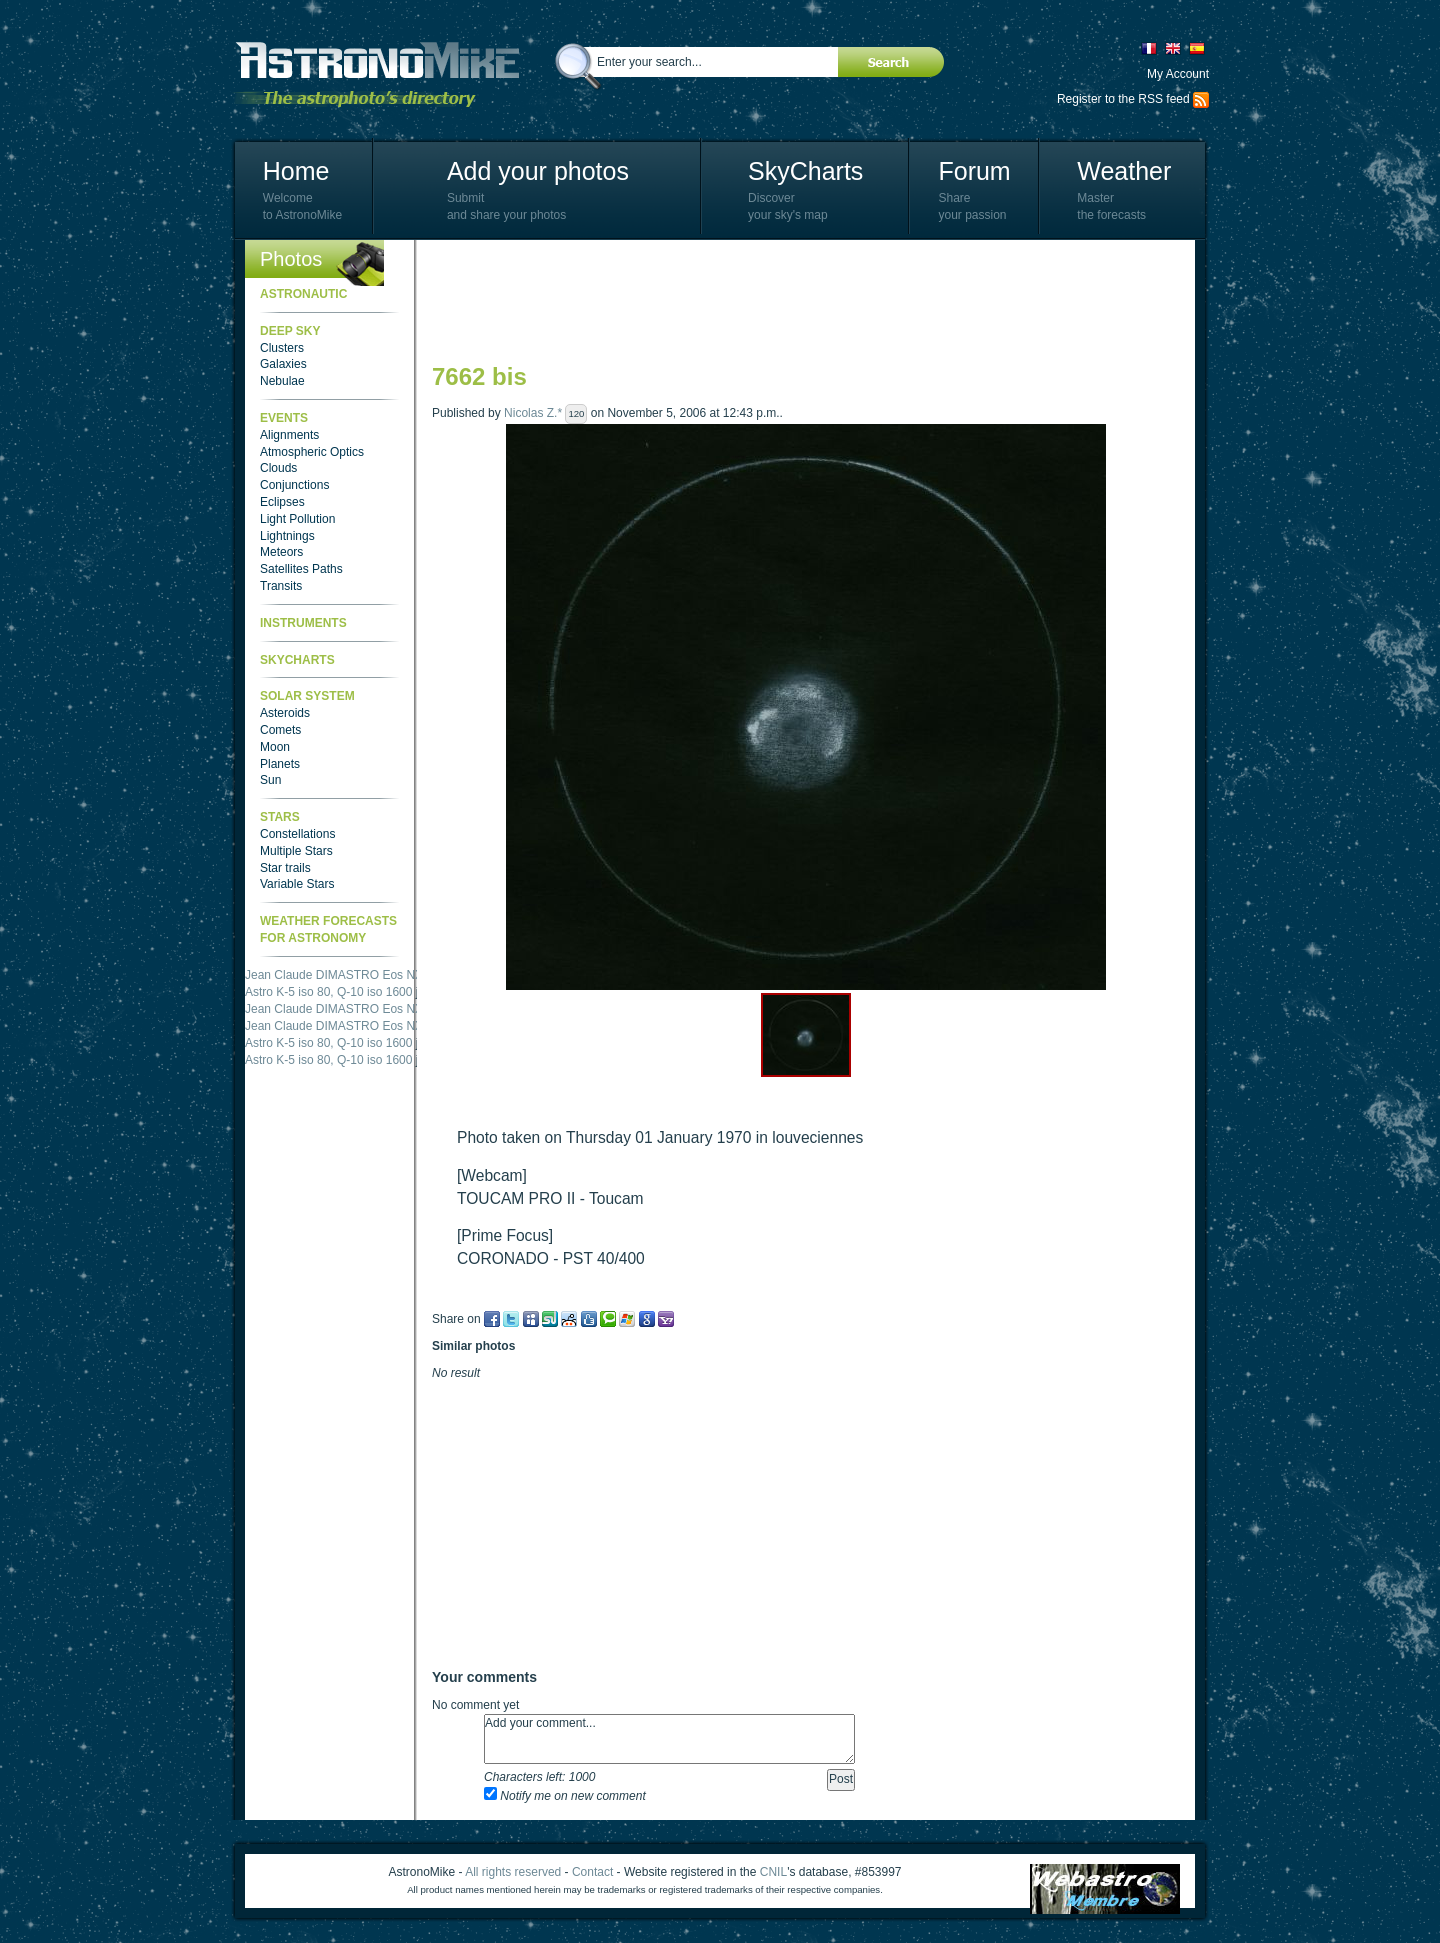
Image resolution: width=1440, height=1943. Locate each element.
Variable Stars (297, 884)
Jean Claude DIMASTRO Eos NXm (339, 975)
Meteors (281, 552)
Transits (281, 586)
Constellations (297, 834)
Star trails (285, 868)
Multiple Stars (296, 851)
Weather (1124, 171)
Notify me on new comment (565, 1796)
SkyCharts (805, 171)
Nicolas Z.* (533, 413)
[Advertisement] (796, 300)
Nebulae (282, 381)
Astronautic (303, 294)
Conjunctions (294, 485)
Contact (592, 1872)
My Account (1178, 74)
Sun (270, 780)
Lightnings (287, 536)
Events (284, 418)
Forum (974, 171)
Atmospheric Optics (312, 452)
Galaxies (283, 364)
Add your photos (538, 171)
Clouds (278, 468)
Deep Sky (290, 331)
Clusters (282, 348)
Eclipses (282, 502)
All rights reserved (513, 1872)
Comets (280, 730)
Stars (280, 817)
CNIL (773, 1872)
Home (296, 171)
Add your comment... (669, 1739)
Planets (280, 764)
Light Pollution (297, 519)
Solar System (307, 696)
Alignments (289, 435)
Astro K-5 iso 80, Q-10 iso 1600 (328, 992)
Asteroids (285, 713)
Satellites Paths (301, 569)
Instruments (303, 623)
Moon (275, 747)
